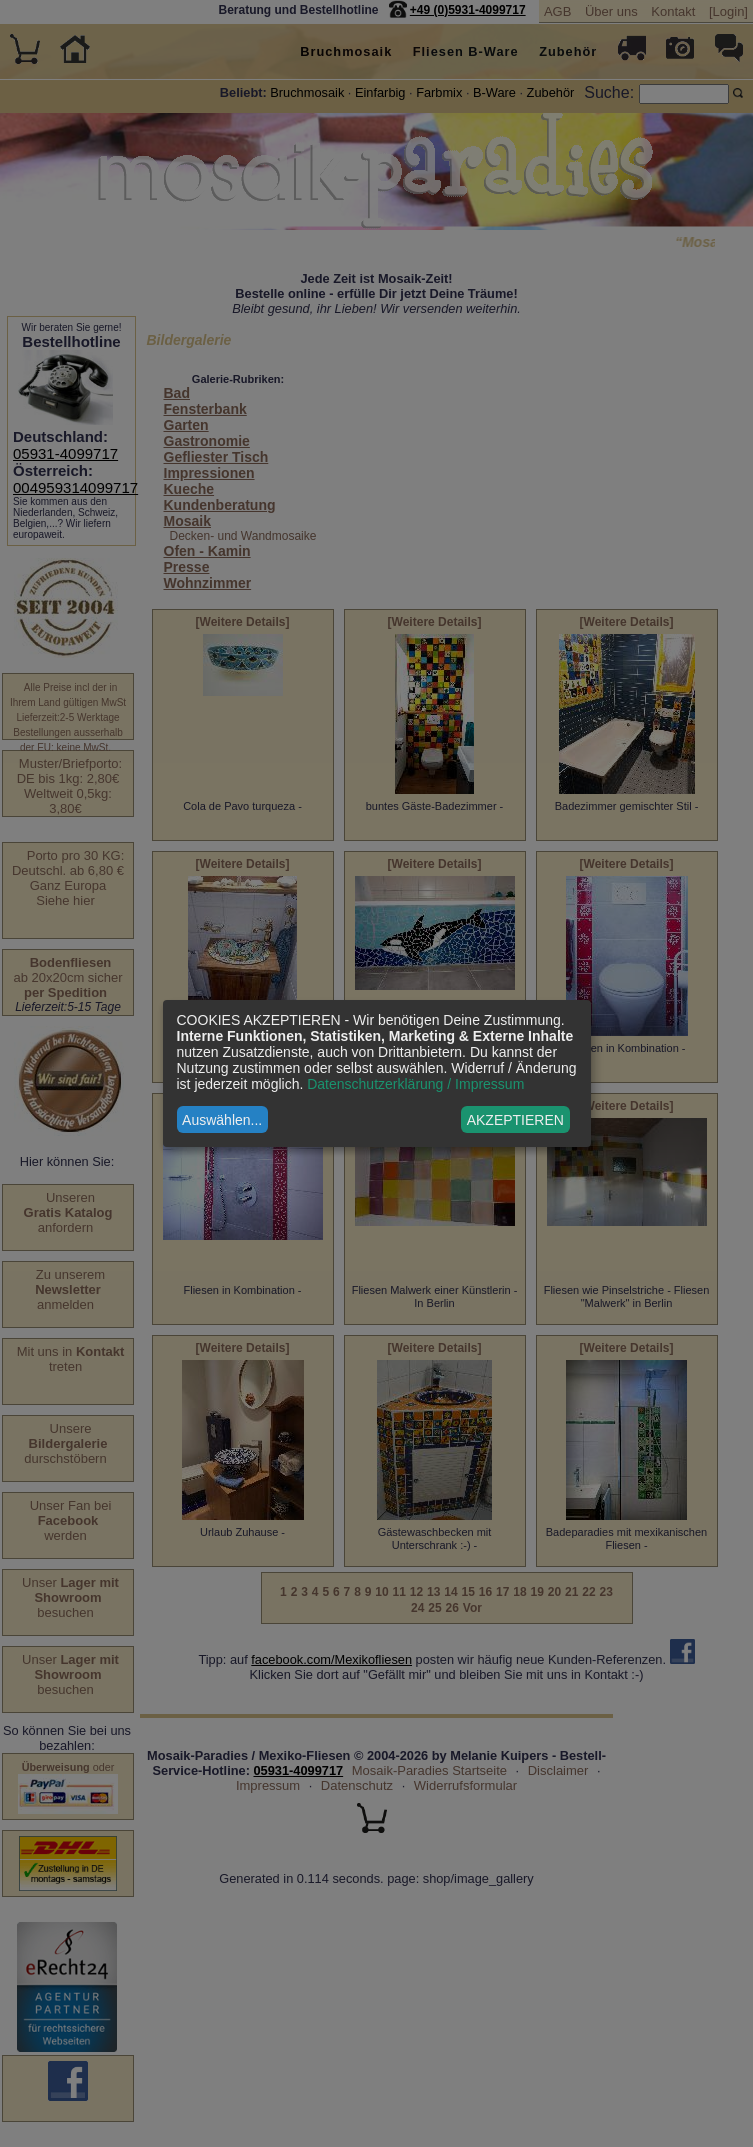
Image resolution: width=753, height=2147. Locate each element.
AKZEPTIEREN (515, 1120)
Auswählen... (222, 1120)
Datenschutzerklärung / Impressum (415, 1084)
